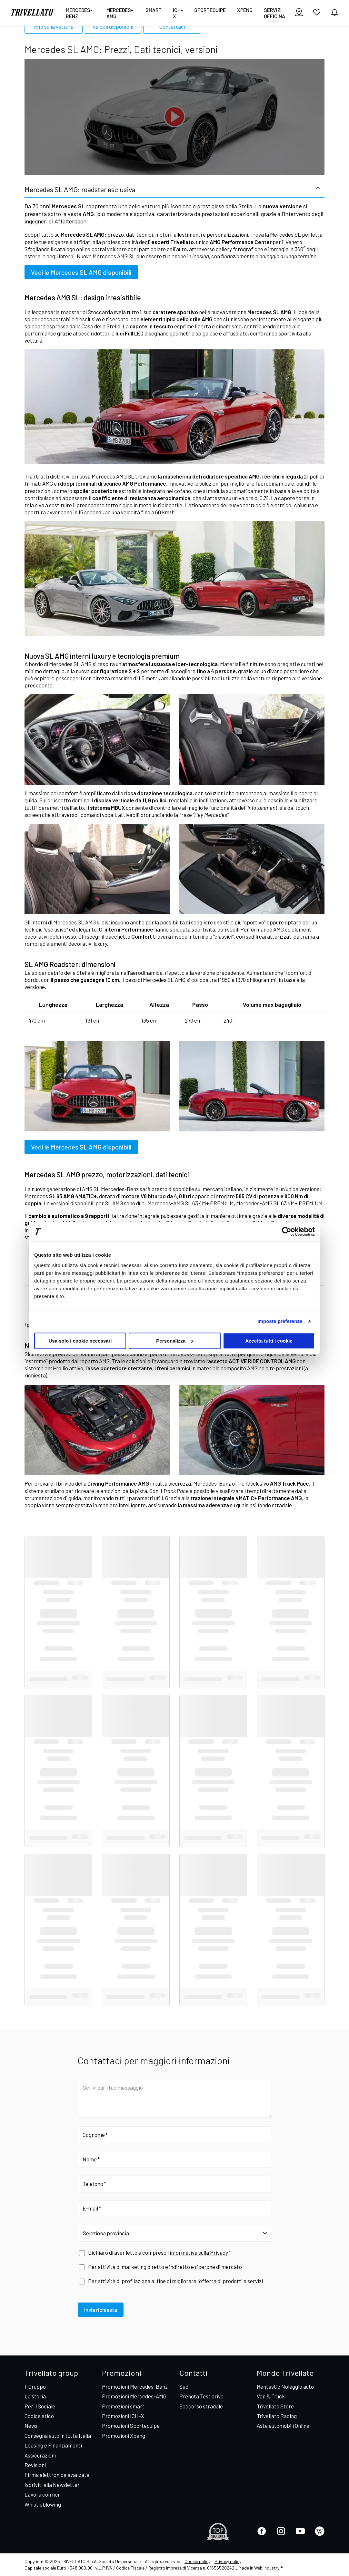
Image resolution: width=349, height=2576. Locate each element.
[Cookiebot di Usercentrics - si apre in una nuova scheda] (286, 1231)
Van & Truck (271, 2396)
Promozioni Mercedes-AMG (134, 2396)
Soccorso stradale (201, 2406)
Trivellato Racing (277, 2416)
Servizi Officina (274, 13)
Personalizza (174, 1341)
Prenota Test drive (201, 2396)
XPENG (245, 10)
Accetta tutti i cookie (269, 1341)
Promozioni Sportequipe (131, 2425)
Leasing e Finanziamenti (53, 2445)
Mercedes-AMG (119, 13)
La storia (35, 2396)
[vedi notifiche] (334, 12)
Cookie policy (197, 2561)
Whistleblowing (43, 2504)
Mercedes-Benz (79, 13)
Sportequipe (210, 10)
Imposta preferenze (279, 1321)
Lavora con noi (42, 2494)
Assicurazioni (40, 2455)
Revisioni (35, 2465)
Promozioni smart (123, 2406)
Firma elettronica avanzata (57, 2474)
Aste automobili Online (283, 2425)
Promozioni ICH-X (123, 2416)
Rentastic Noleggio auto (285, 2386)
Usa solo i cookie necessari (80, 1341)
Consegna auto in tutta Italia (58, 2435)
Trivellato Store (275, 2406)
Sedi (184, 2386)
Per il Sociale (40, 2406)
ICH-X (178, 13)
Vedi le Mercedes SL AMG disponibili (81, 272)
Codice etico (39, 2416)
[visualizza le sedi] (299, 12)
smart (153, 10)
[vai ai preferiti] (317, 15)
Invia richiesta (100, 2309)
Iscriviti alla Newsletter (52, 2484)
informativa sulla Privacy (199, 2252)
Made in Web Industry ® (261, 2568)
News (31, 2425)
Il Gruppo (35, 2386)
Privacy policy (227, 2561)
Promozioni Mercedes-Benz (135, 2386)
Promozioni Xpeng (123, 2435)
